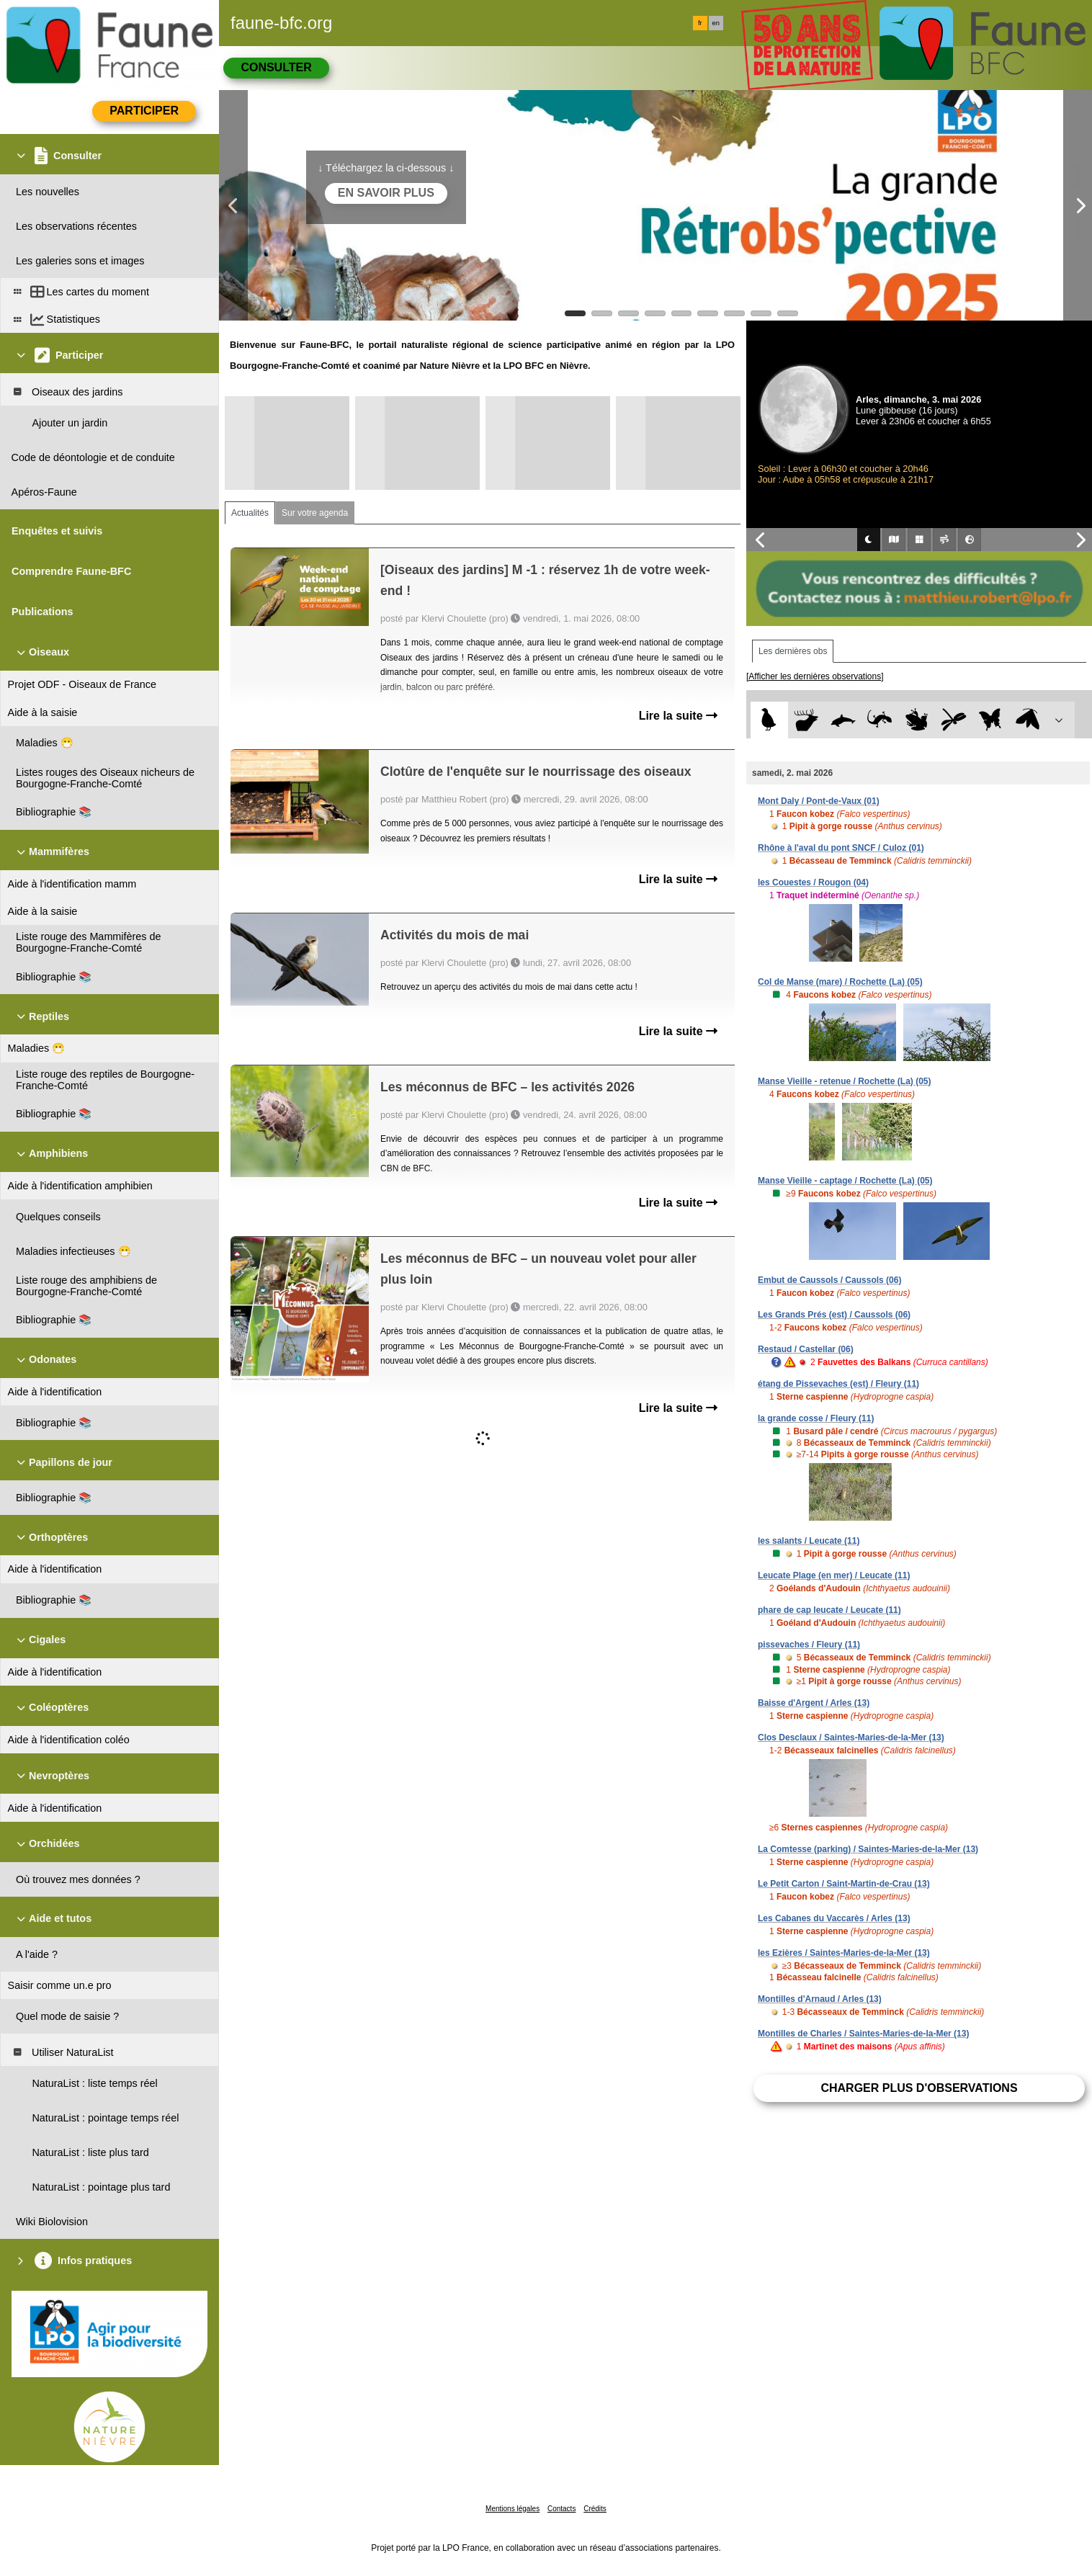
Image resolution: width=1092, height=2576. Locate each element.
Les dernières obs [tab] (792, 651)
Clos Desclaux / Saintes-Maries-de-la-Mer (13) (851, 1737)
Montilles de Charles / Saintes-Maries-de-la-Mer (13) (863, 2034)
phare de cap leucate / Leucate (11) (829, 1610)
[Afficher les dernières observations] (815, 676)
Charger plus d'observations (918, 2088)
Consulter (276, 67)
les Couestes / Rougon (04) (813, 882)
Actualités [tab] (250, 513)
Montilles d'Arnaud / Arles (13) (820, 1999)
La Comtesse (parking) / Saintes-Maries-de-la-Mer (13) (868, 1849)
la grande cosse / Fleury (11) (816, 1418)
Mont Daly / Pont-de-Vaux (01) (819, 801)
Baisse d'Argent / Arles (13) (813, 1703)
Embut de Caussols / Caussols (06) (829, 1280)
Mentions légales (512, 2509)
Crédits (595, 2509)
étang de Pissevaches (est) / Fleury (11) (838, 1384)
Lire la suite (678, 715)
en (716, 23)
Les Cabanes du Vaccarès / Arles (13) (834, 1918)
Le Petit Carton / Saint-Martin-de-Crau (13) (844, 1884)
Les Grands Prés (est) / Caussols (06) (834, 1315)
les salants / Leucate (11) (808, 1541)
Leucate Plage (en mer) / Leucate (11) (834, 1575)
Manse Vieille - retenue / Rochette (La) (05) (844, 1081)
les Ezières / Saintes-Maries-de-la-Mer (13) (844, 1953)
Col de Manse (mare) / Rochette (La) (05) (840, 982)
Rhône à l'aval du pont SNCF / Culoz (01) (841, 848)
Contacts (561, 2509)
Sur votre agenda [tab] (315, 513)
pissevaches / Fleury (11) (809, 1645)
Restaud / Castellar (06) (806, 1349)
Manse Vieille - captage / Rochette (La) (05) (845, 1181)
